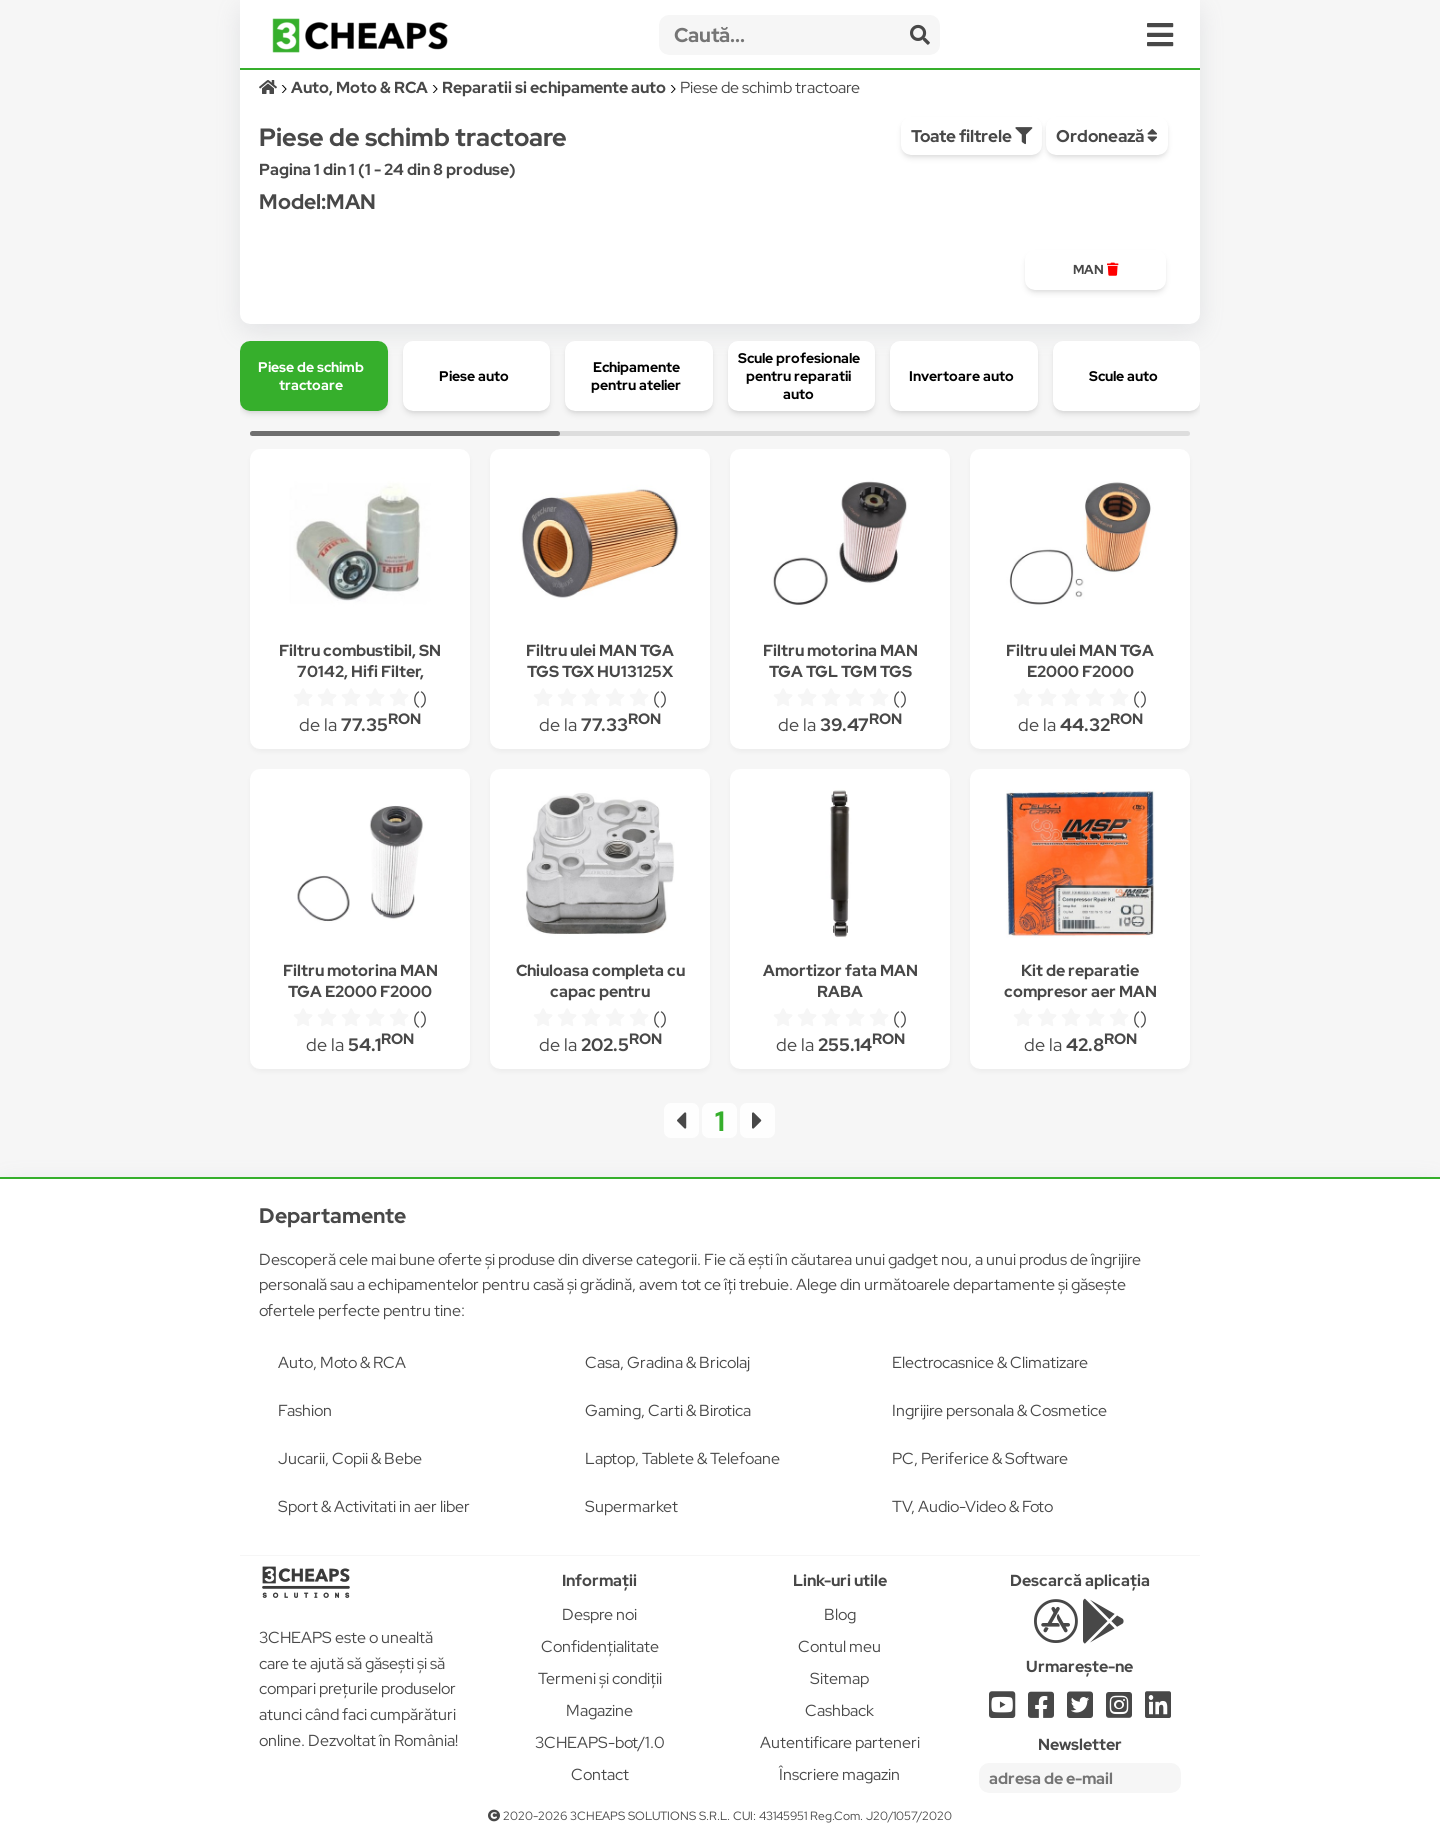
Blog (840, 1614)
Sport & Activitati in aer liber (374, 1506)
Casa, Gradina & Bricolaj (667, 1362)
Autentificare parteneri (840, 1742)
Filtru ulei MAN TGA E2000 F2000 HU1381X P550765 (1080, 671)
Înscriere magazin (839, 1774)
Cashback (839, 1710)
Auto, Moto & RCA (342, 1362)
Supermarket (631, 1506)
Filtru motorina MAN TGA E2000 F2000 (360, 981)
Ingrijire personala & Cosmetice (999, 1410)
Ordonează (1107, 136)
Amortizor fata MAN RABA (840, 981)
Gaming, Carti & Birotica (668, 1410)
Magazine (599, 1710)
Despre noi (599, 1614)
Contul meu (839, 1646)
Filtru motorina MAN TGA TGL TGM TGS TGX (840, 671)
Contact (600, 1774)
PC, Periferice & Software (980, 1458)
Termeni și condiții (600, 1678)
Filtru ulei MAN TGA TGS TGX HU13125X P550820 (600, 671)
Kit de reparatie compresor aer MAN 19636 (1080, 991)
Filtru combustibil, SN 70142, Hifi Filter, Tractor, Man (360, 671)
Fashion (305, 1410)
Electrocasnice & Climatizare (990, 1362)
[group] (1095, 270)
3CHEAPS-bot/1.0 (600, 1742)
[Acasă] (269, 87)
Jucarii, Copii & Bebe (350, 1458)
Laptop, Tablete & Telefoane (682, 1458)
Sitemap (839, 1678)
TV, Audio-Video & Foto (972, 1506)
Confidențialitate (600, 1646)
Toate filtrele (971, 136)
